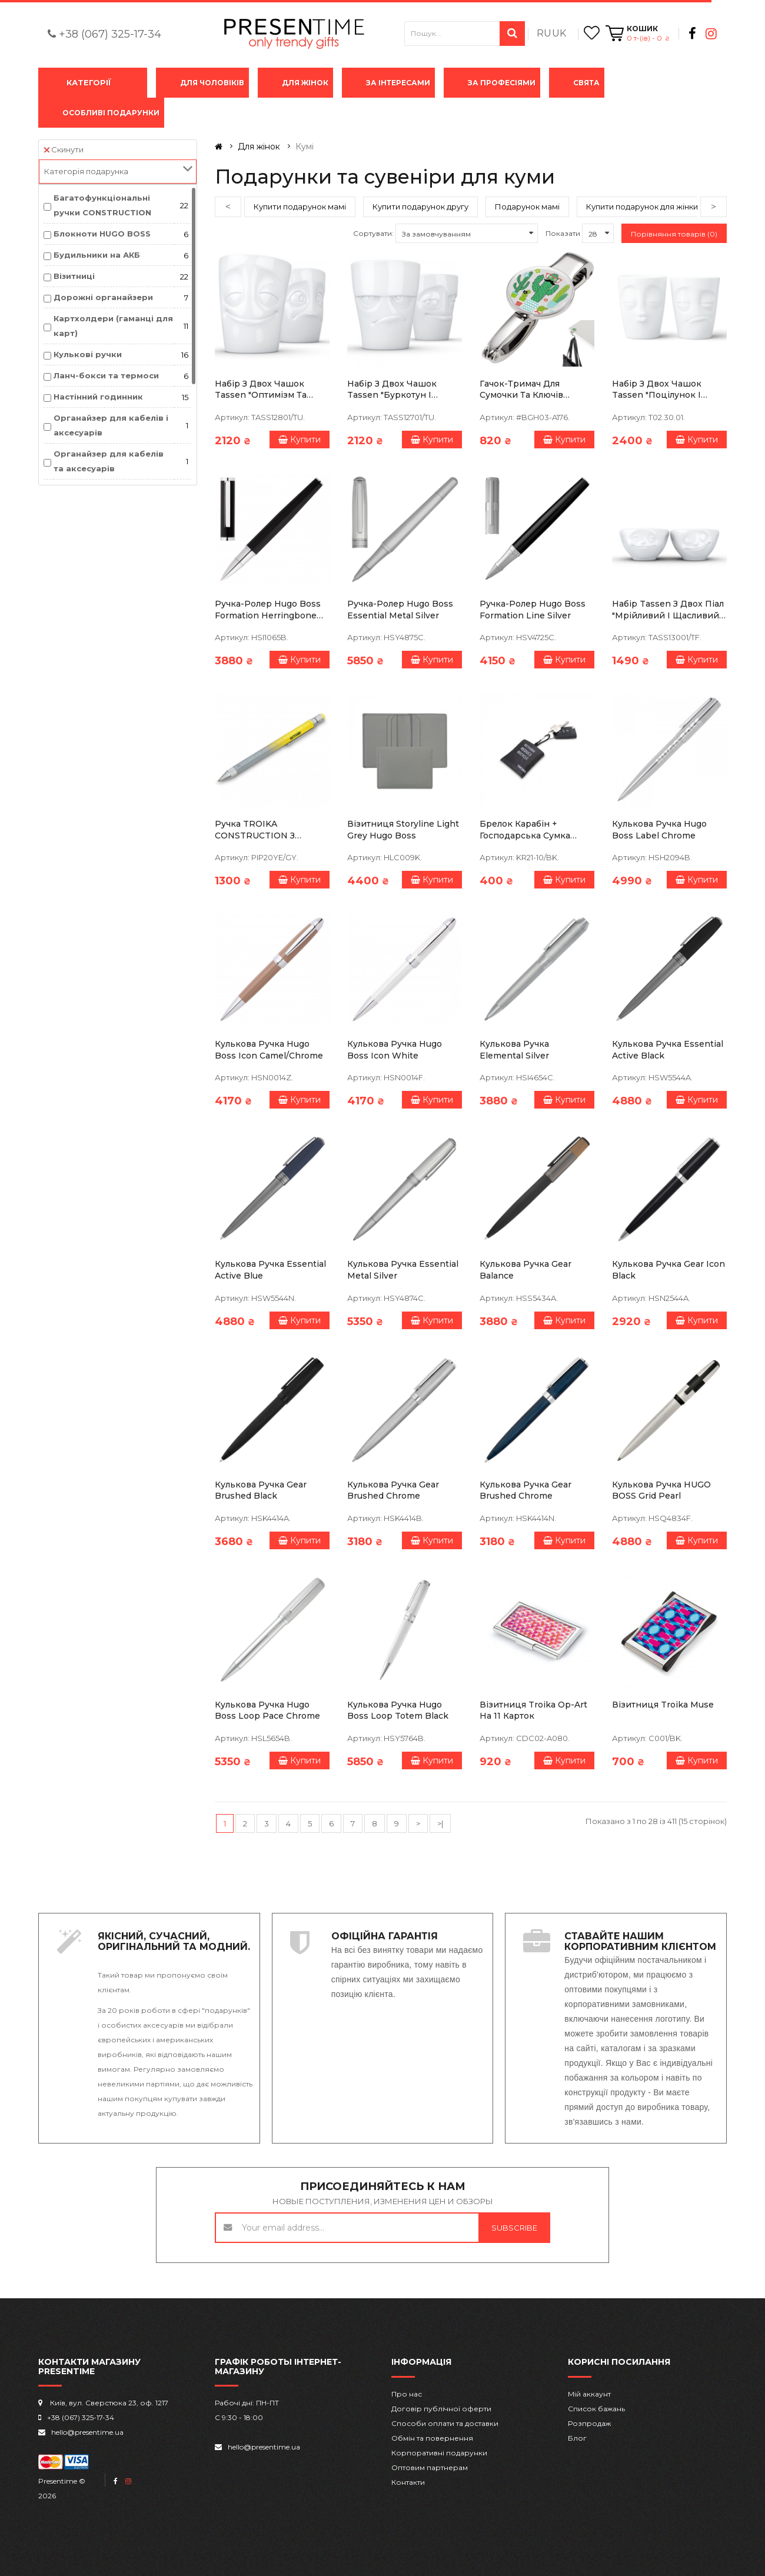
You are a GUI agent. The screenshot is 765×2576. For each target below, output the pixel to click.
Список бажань (596, 2408)
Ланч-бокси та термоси (106, 375)
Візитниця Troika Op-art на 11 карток (533, 1710)
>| (440, 1823)
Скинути (64, 149)
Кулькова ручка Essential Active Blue (270, 1270)
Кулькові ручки (88, 354)
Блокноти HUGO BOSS (102, 233)
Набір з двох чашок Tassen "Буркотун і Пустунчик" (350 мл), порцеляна (392, 389)
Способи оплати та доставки (444, 2423)
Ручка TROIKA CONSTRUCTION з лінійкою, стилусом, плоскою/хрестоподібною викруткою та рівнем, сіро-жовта (264, 829)
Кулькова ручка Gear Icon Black (668, 1270)
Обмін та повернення (432, 2438)
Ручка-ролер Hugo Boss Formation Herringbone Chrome (268, 609)
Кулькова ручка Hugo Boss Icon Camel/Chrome (269, 1050)
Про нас (406, 2393)
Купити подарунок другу (420, 206)
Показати (563, 233)
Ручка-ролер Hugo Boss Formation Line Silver (533, 609)
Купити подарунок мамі (300, 206)
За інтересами (398, 82)
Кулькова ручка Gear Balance (525, 1270)
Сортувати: (373, 233)
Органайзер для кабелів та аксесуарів (109, 461)
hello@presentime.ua (87, 2432)
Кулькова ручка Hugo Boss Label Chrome (659, 829)
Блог (577, 2438)
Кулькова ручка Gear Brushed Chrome (393, 1490)
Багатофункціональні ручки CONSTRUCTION (102, 205)
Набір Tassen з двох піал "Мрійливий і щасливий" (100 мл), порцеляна (668, 609)
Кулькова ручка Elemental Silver (514, 1050)
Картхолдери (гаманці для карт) (113, 326)
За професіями (502, 82)
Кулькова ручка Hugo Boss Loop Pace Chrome (267, 1710)
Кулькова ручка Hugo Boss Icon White (394, 1050)
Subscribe (514, 2227)
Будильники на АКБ (97, 254)
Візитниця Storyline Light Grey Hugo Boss (403, 829)
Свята (586, 82)
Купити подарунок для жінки (642, 206)
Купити (299, 439)
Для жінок (305, 82)
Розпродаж (589, 2423)
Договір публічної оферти (441, 2408)
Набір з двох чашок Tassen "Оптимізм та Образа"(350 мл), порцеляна (261, 389)
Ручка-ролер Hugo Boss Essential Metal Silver (400, 609)
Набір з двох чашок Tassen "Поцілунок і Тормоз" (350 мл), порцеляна (656, 389)
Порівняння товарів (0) (674, 233)
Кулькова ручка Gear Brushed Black (261, 1490)
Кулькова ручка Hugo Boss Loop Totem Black (397, 1710)
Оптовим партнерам (429, 2467)
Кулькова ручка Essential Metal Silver (402, 1270)
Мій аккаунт (589, 2393)
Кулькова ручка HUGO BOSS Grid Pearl (661, 1490)
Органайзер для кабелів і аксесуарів (111, 425)
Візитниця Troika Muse (663, 1704)
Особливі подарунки (110, 112)
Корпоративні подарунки (439, 2452)
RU (544, 33)
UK (559, 33)
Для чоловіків (212, 82)
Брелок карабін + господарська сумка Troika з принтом (525, 829)
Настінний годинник (98, 396)
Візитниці (74, 276)
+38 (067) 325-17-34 (110, 34)
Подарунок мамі (527, 206)
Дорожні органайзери (103, 297)
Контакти (408, 2482)
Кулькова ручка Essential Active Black (667, 1050)
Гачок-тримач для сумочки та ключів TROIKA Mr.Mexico (521, 389)
